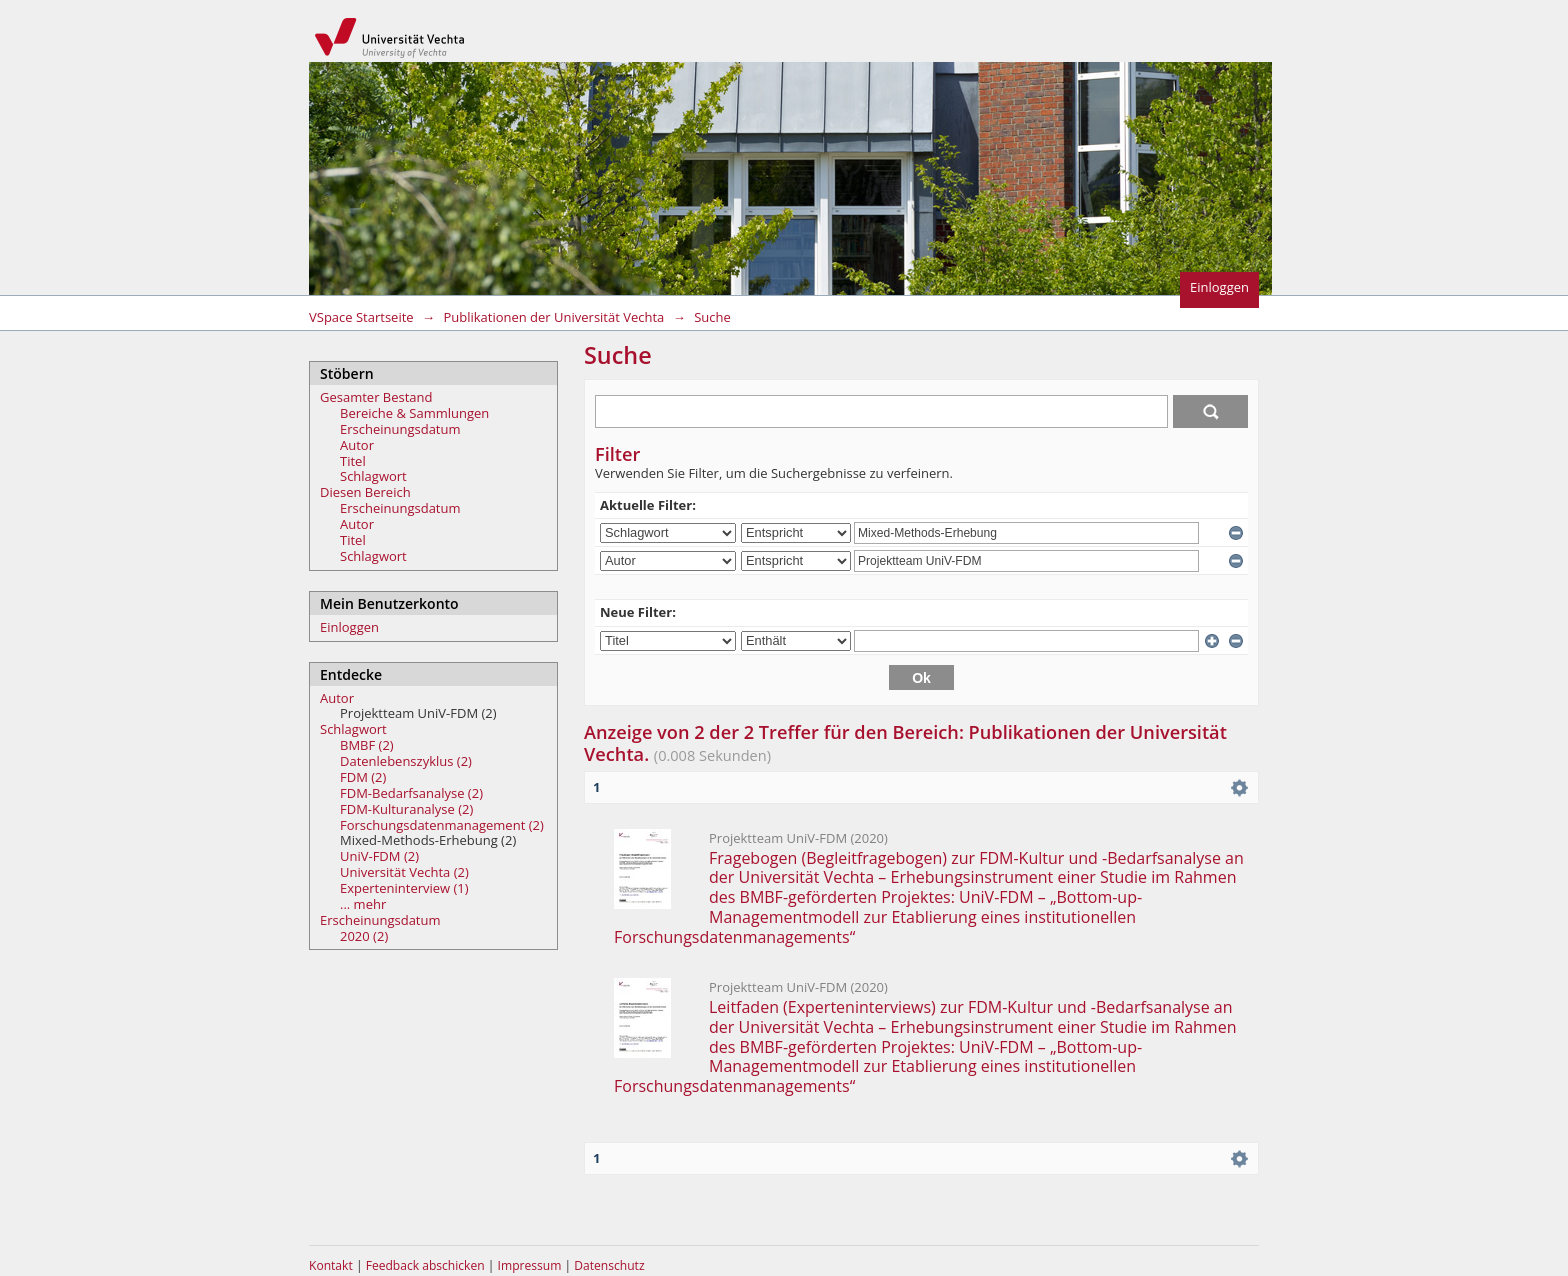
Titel (353, 461)
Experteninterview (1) (404, 888)
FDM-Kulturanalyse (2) (406, 809)
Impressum (531, 1265)
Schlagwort (373, 476)
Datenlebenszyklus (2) (406, 761)
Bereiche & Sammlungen (414, 413)
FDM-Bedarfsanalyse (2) (411, 793)
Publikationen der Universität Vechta (553, 317)
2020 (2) (364, 936)
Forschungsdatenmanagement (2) (442, 825)
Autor (357, 445)
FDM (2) (363, 777)
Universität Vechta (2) (404, 872)
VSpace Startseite (361, 317)
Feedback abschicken (425, 1265)
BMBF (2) (367, 745)
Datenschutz (609, 1265)
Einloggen (1219, 287)
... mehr (363, 904)
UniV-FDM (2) (379, 856)
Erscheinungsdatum (400, 429)
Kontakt (331, 1265)
